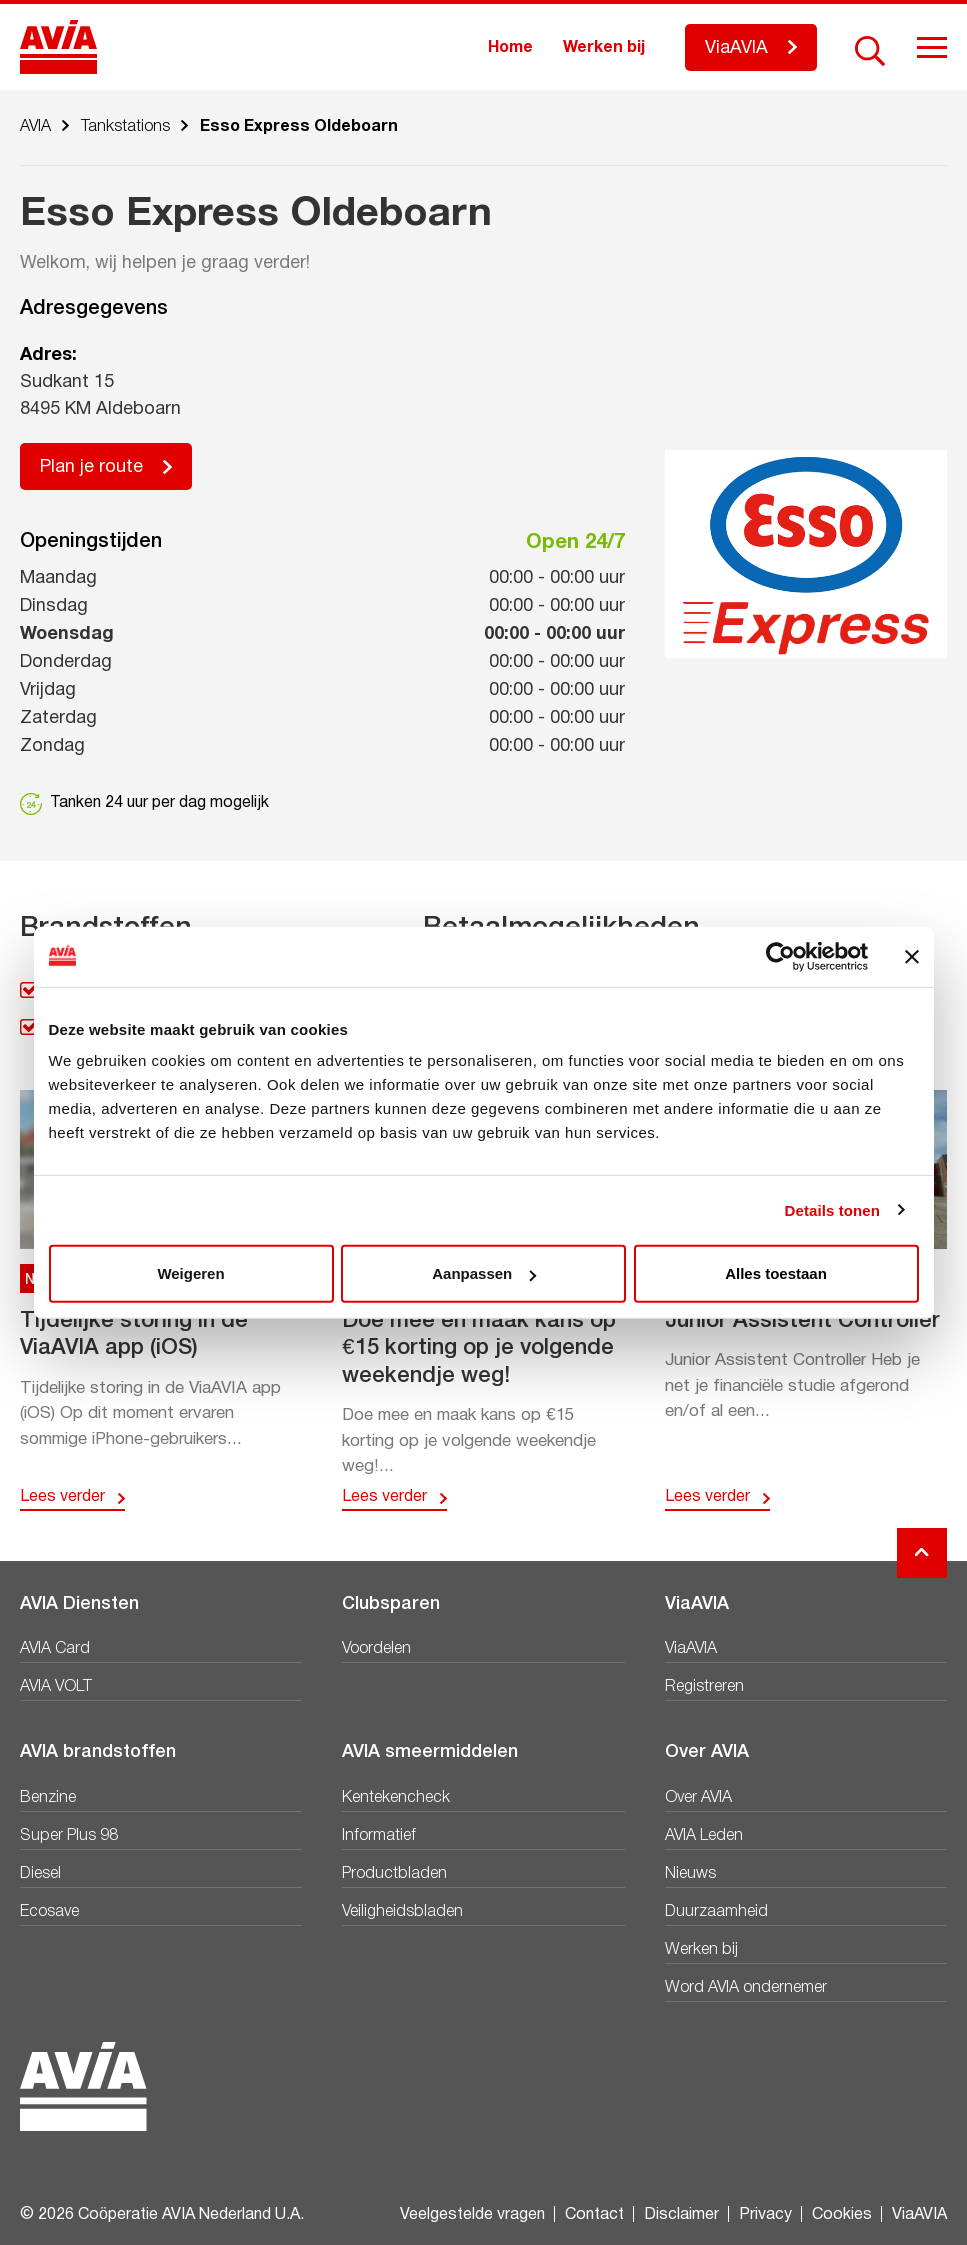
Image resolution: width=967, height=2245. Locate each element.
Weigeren (190, 1273)
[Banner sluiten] (912, 956)
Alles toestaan (776, 1273)
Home (510, 48)
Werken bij (604, 48)
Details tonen (832, 1209)
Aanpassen (484, 1273)
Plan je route (91, 467)
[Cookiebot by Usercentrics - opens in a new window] (780, 956)
